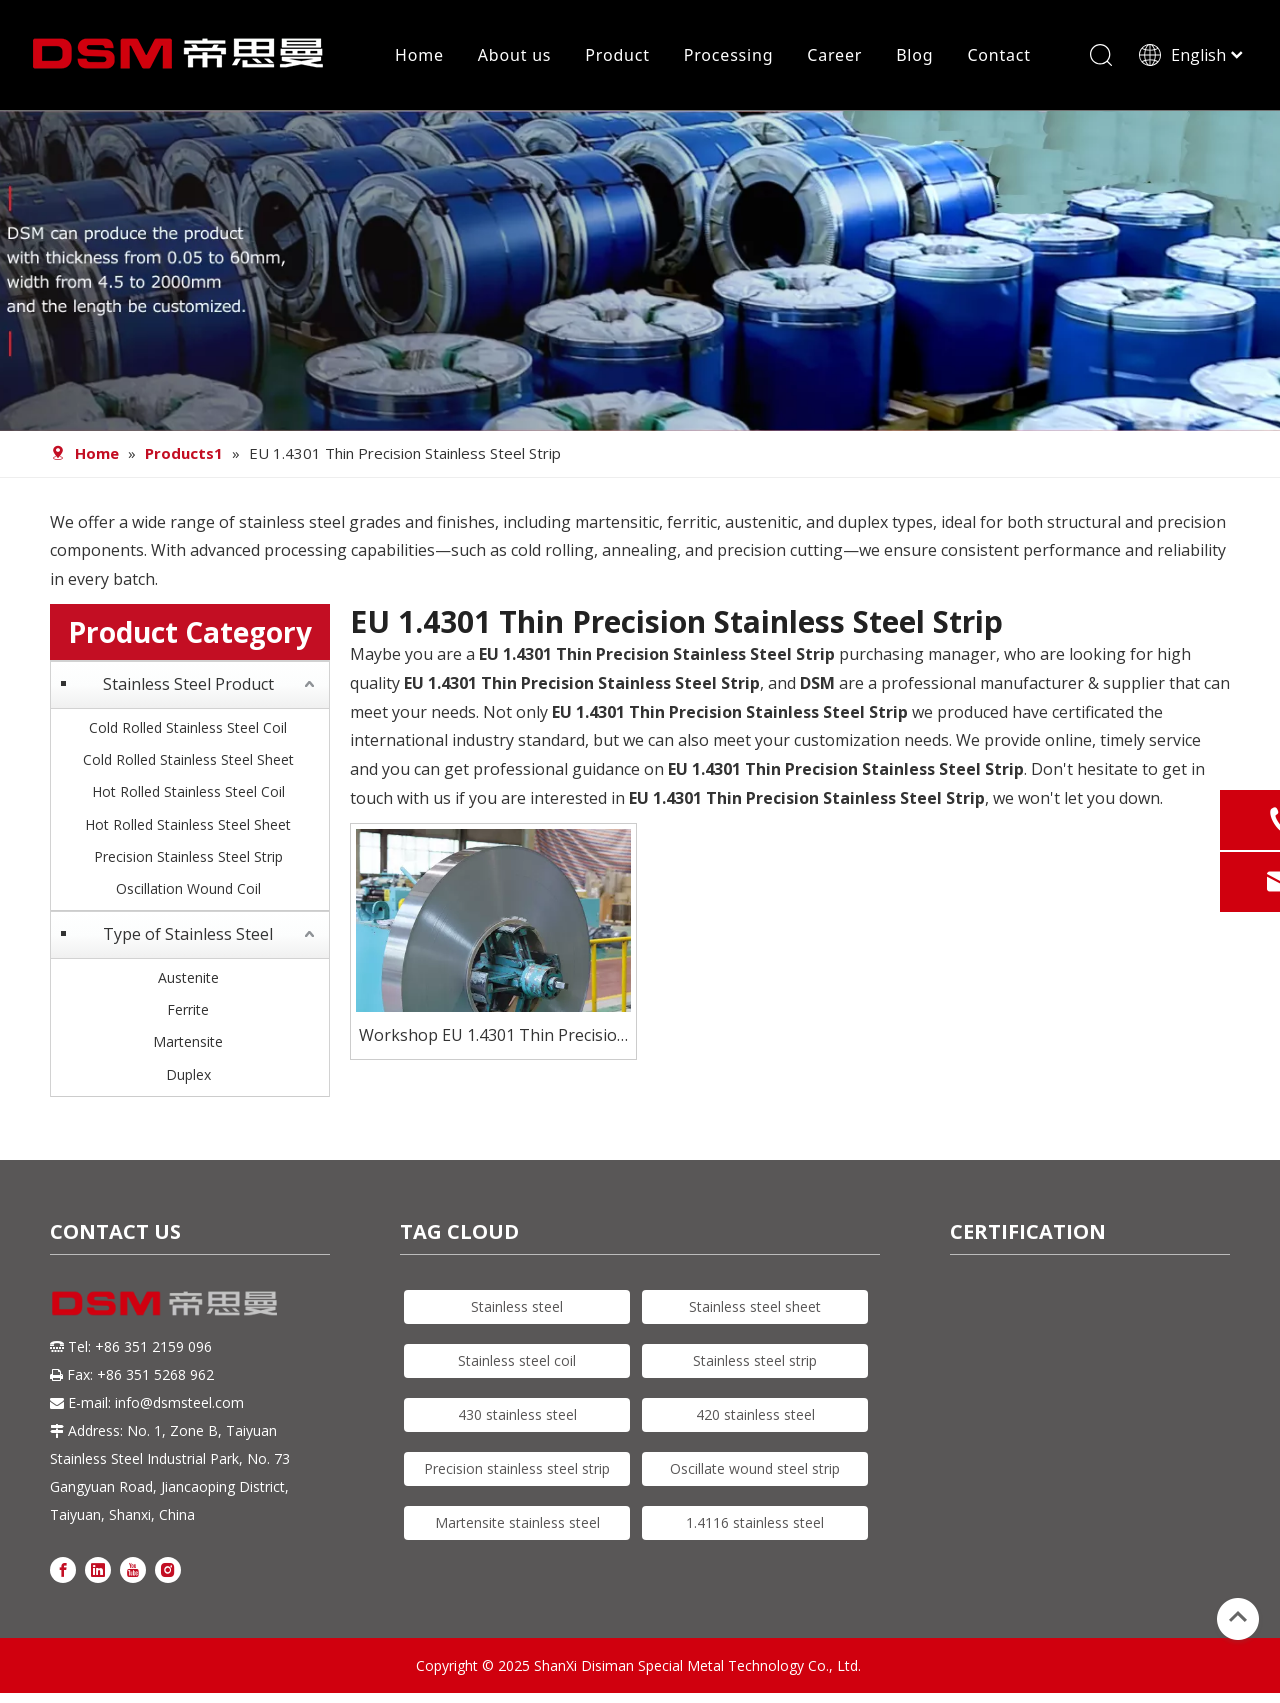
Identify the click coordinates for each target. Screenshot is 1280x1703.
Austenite (188, 977)
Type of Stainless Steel (188, 934)
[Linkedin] (98, 1568)
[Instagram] (168, 1568)
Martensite (188, 1041)
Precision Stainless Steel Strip (188, 856)
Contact (999, 55)
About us (515, 55)
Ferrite (188, 1009)
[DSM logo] (165, 1301)
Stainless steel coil (517, 1360)
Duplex (188, 1074)
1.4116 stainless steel (755, 1522)
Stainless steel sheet (755, 1306)
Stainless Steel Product (188, 684)
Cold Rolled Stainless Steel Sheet (188, 759)
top (1238, 1617)
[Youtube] (133, 1568)
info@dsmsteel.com (179, 1402)
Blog (914, 55)
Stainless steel (517, 1306)
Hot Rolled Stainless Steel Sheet (188, 824)
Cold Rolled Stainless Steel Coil (188, 727)
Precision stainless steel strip (517, 1468)
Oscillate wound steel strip (755, 1468)
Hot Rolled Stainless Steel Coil (188, 791)
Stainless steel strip (755, 1360)
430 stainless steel (517, 1414)
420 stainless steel (755, 1414)
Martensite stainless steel (517, 1522)
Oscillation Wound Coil (188, 888)
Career (834, 55)
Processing (729, 55)
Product (617, 55)
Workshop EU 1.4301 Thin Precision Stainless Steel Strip (493, 1036)
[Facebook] (63, 1568)
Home (419, 55)
